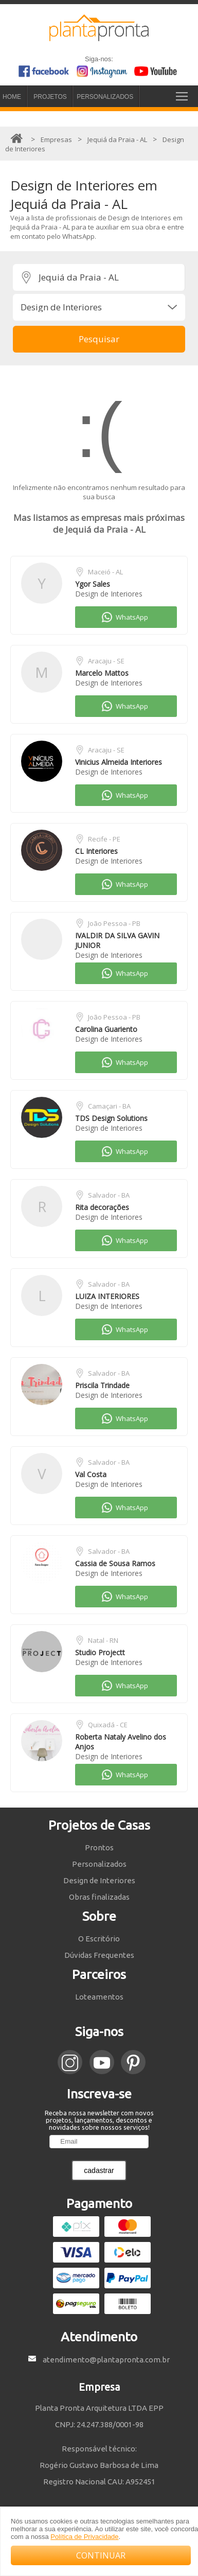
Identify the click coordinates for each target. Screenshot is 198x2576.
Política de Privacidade (84, 2536)
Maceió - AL (105, 571)
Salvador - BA (109, 1195)
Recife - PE (104, 839)
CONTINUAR (100, 2555)
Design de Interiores (108, 594)
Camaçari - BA (109, 1106)
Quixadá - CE (108, 1724)
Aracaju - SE (106, 660)
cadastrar (99, 2170)
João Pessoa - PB (114, 923)
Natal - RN (103, 1640)
